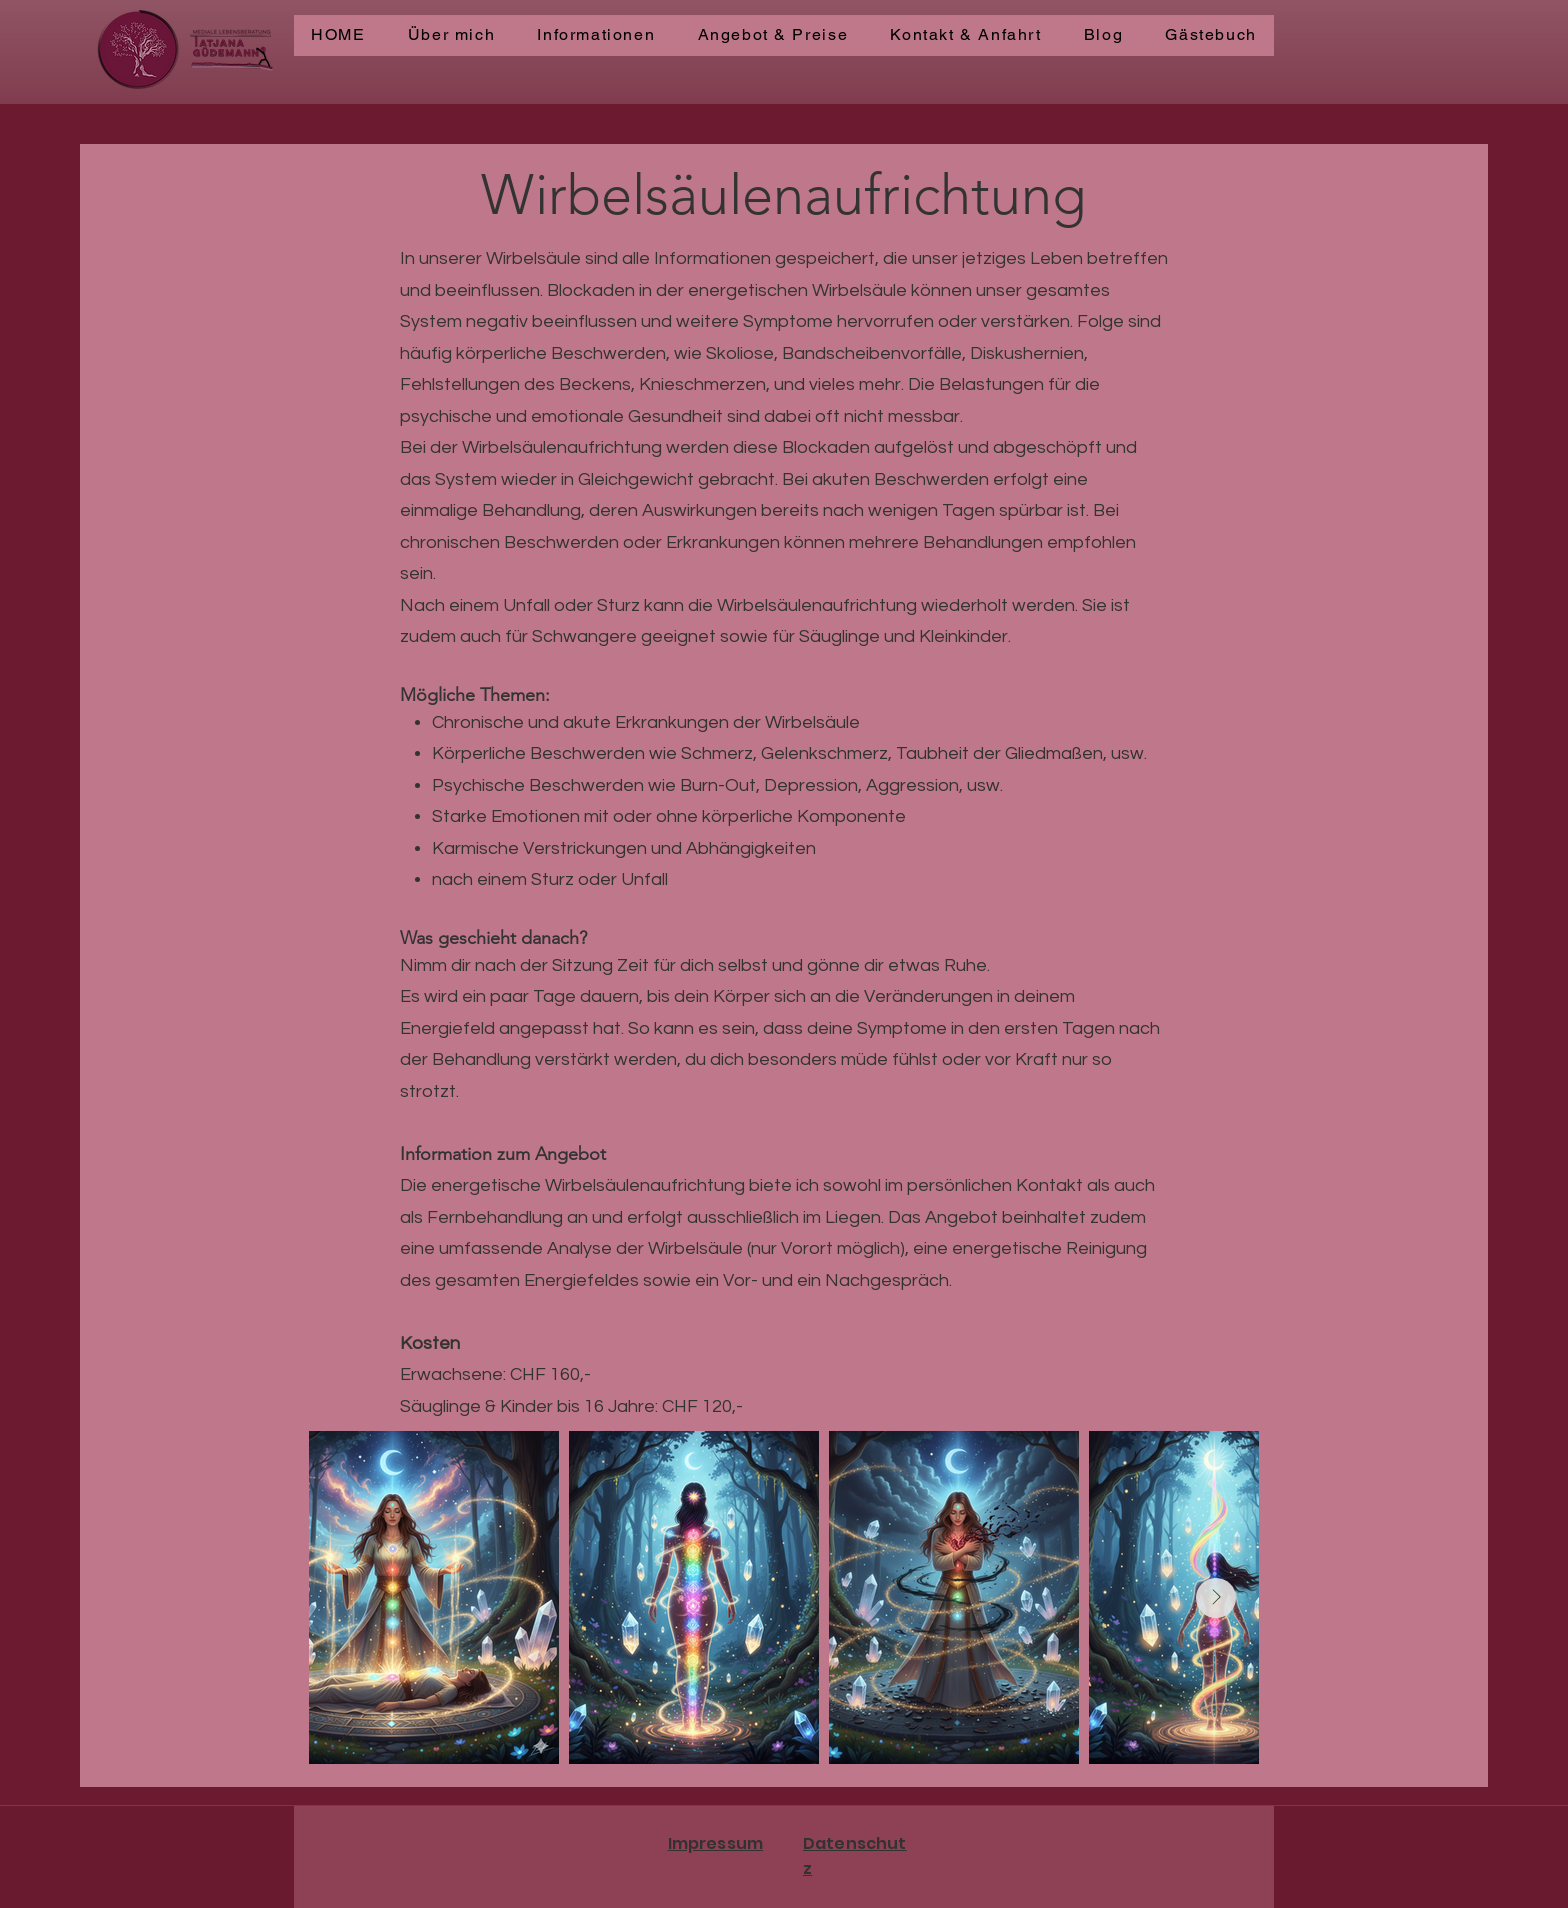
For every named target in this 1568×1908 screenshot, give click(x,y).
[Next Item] (1216, 1598)
